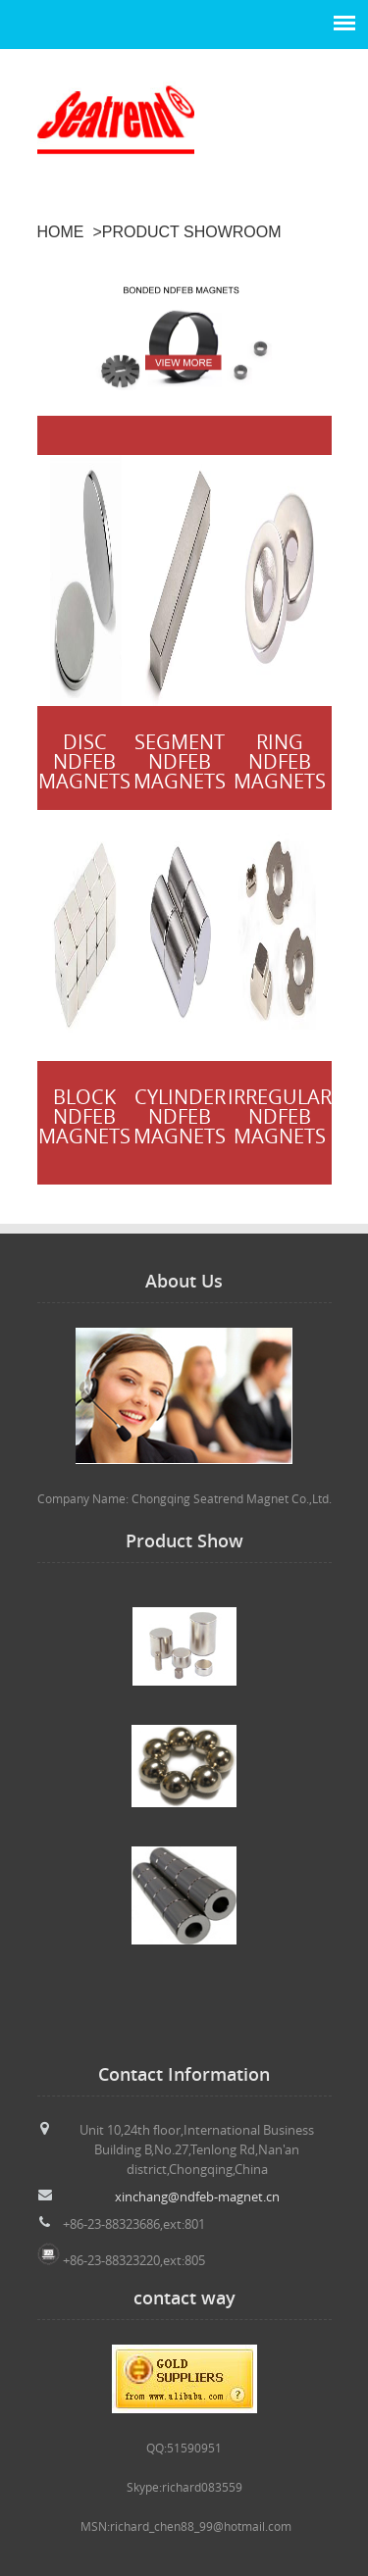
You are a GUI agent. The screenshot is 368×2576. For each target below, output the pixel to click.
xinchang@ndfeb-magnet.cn (197, 2197)
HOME (60, 232)
